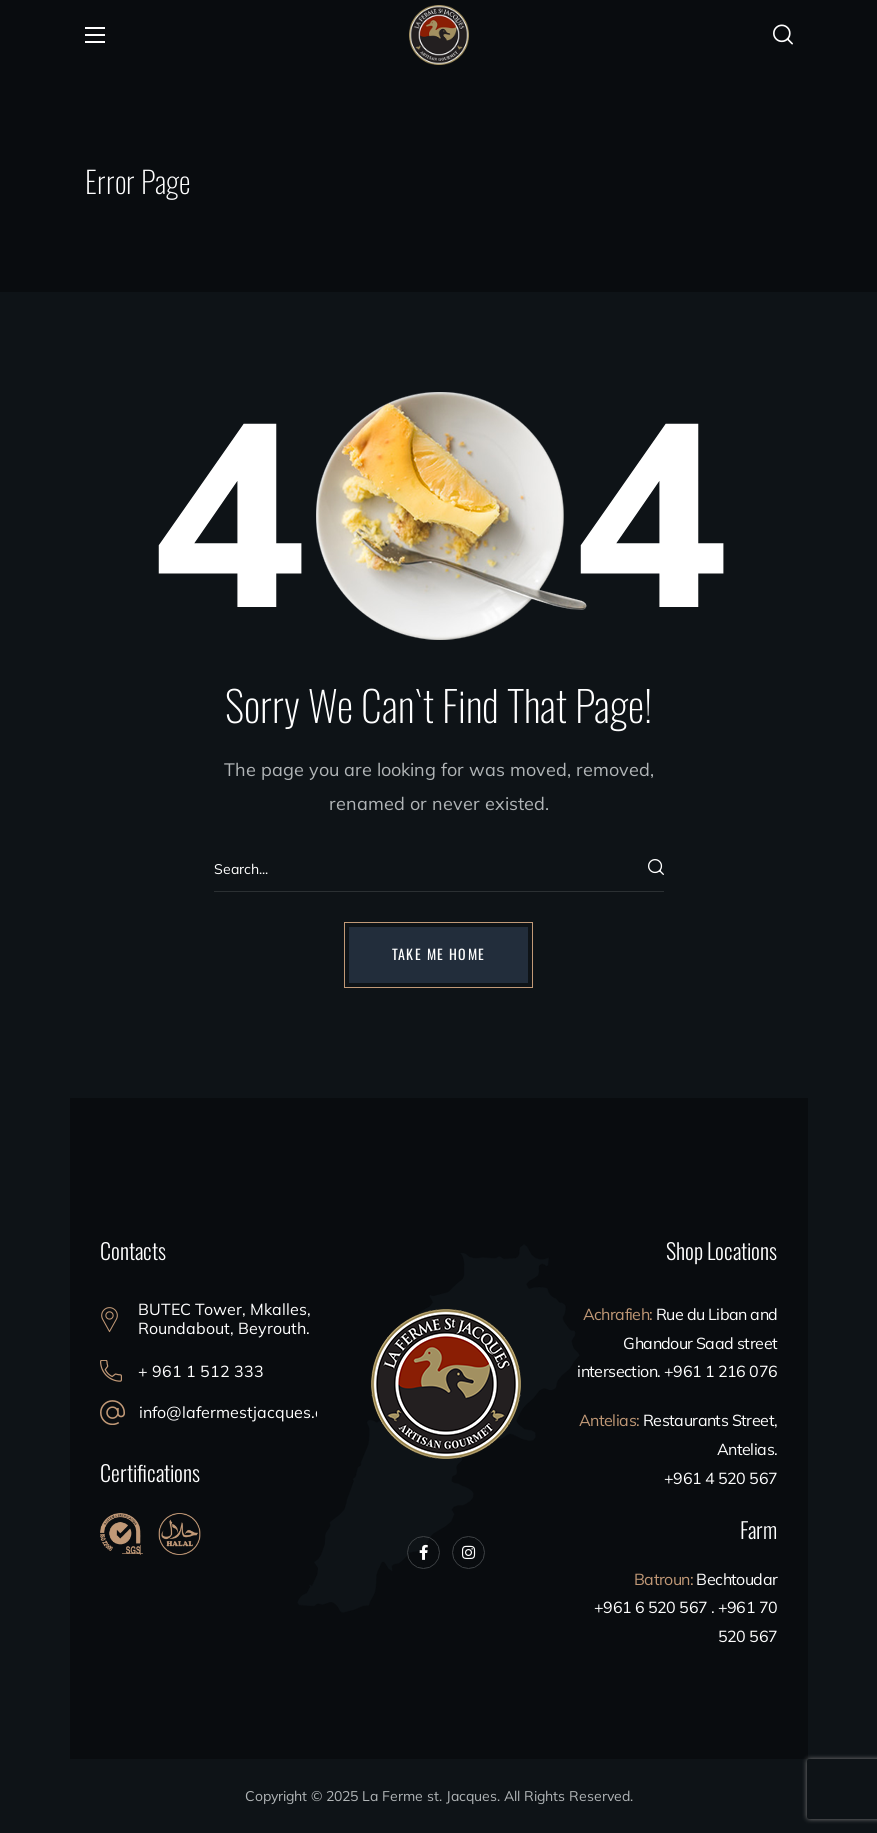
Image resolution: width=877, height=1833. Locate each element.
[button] (783, 35)
